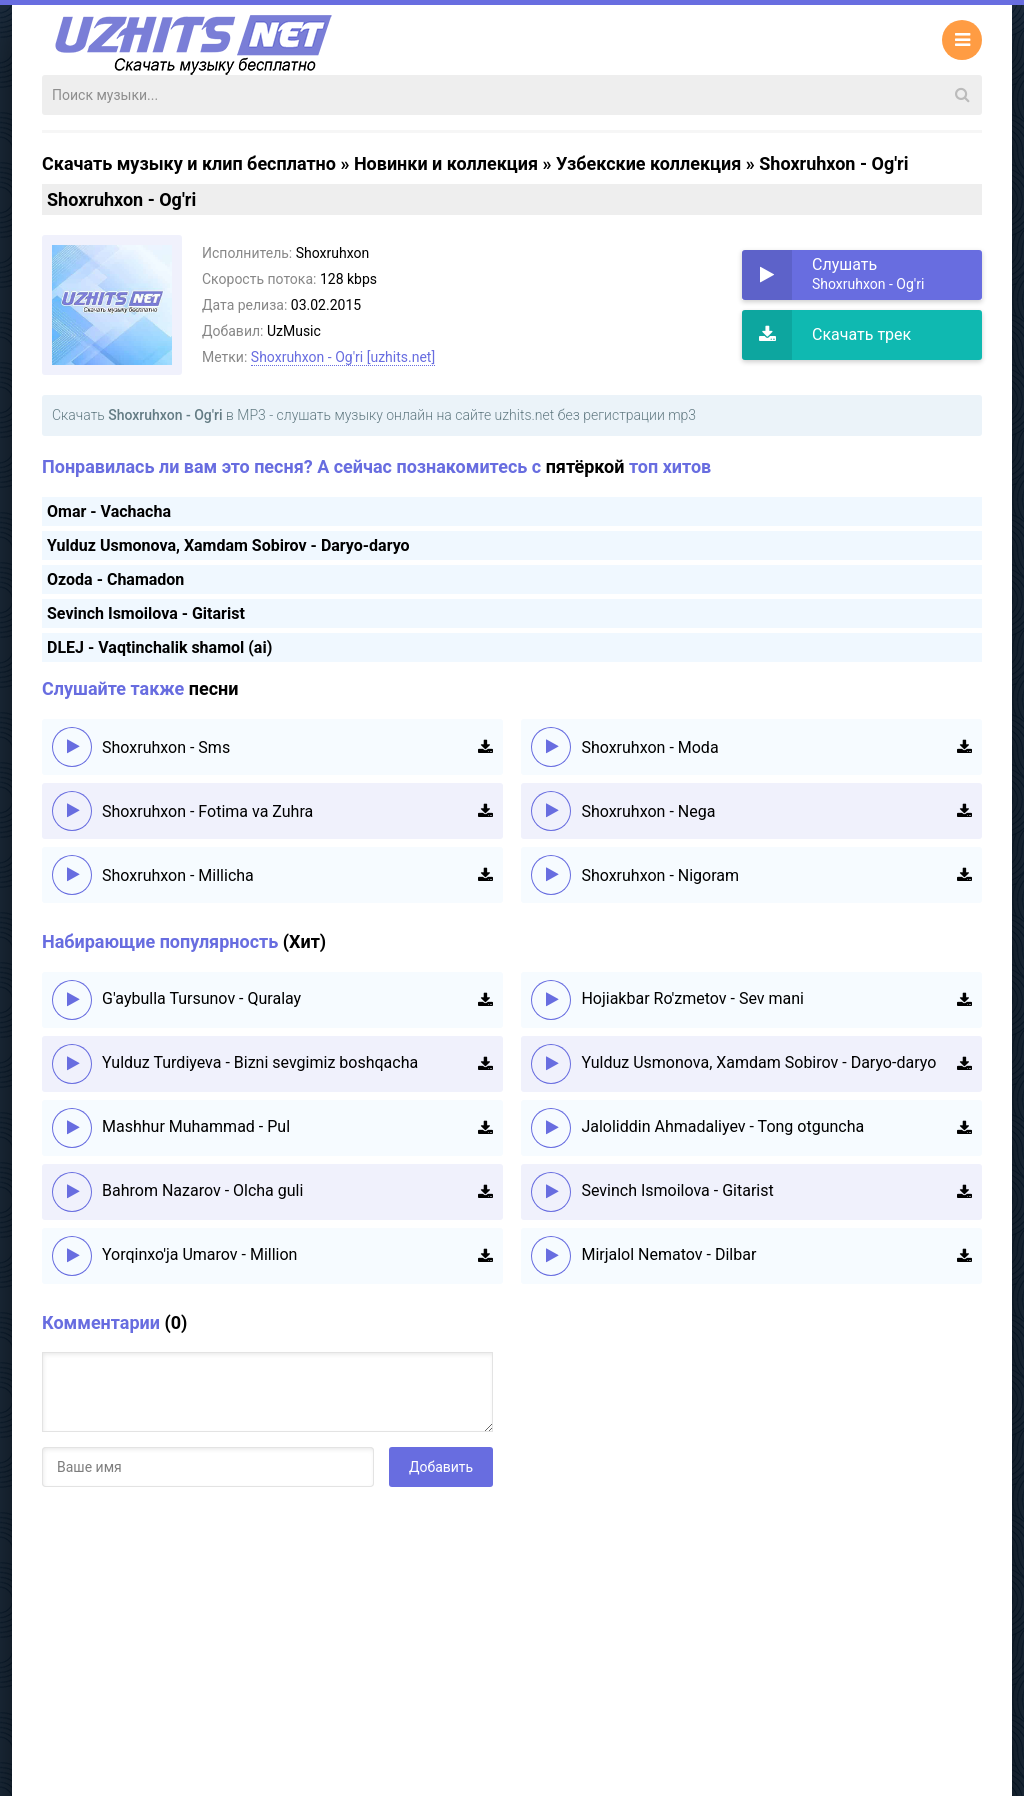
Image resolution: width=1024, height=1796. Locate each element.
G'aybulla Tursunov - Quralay (201, 998)
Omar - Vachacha (109, 511)
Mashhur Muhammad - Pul (196, 1126)
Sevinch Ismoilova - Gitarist (146, 613)
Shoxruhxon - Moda (649, 747)
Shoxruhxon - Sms (166, 747)
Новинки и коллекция (446, 163)
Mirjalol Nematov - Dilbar (668, 1254)
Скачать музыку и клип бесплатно (189, 163)
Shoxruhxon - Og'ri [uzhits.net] (343, 357)
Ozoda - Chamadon (115, 579)
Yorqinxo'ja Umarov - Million (199, 1254)
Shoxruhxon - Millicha (178, 875)
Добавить (441, 1467)
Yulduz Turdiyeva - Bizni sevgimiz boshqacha (260, 1062)
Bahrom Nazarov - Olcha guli (202, 1190)
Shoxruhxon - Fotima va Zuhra (207, 811)
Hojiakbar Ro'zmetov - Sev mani (692, 998)
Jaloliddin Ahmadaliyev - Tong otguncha (722, 1126)
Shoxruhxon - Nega (648, 811)
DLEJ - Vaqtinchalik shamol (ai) (159, 647)
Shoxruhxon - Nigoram (660, 875)
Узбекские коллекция (648, 163)
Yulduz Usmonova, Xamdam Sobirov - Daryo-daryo (228, 545)
